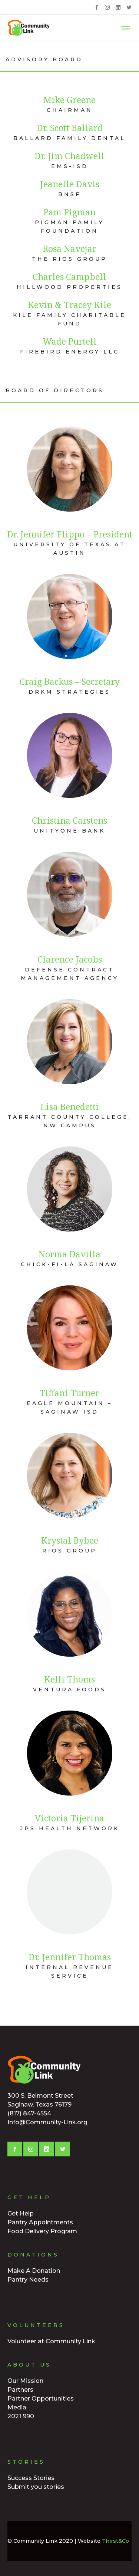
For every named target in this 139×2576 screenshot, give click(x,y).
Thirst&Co (115, 2541)
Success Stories (30, 2477)
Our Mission (25, 2380)
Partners (20, 2389)
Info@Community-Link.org (47, 2122)
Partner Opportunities (40, 2398)
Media (16, 2407)
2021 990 (20, 2416)
